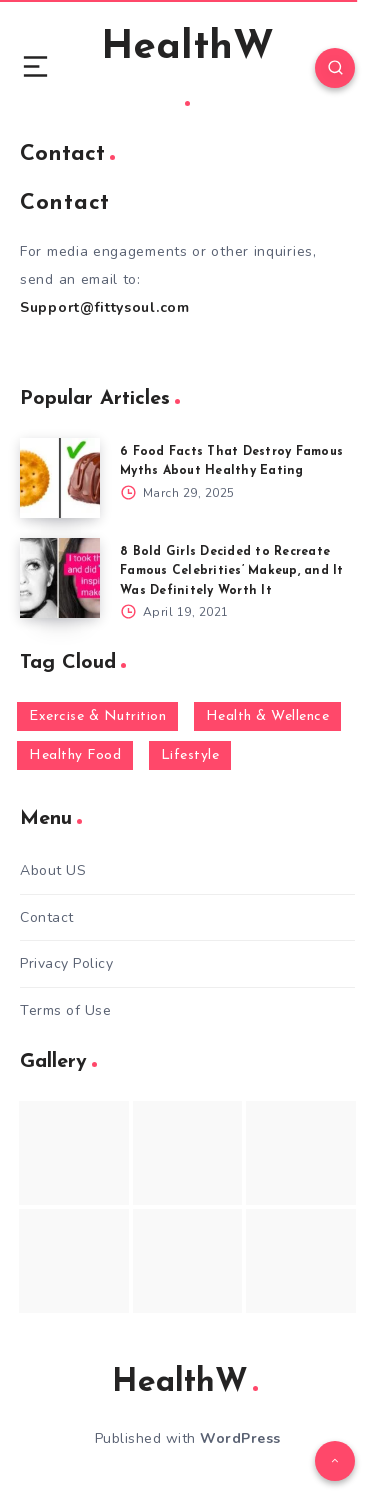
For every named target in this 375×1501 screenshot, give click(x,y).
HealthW (187, 67)
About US (53, 870)
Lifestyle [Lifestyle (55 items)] (190, 755)
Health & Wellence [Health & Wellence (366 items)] (268, 716)
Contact (47, 917)
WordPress (240, 1438)
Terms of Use (65, 1010)
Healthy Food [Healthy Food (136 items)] (75, 755)
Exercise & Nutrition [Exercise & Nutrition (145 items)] (97, 716)
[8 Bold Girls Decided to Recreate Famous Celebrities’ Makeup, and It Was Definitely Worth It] (60, 578)
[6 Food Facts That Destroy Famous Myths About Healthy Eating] (60, 478)
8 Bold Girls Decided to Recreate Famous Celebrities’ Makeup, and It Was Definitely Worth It (232, 571)
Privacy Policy (66, 963)
